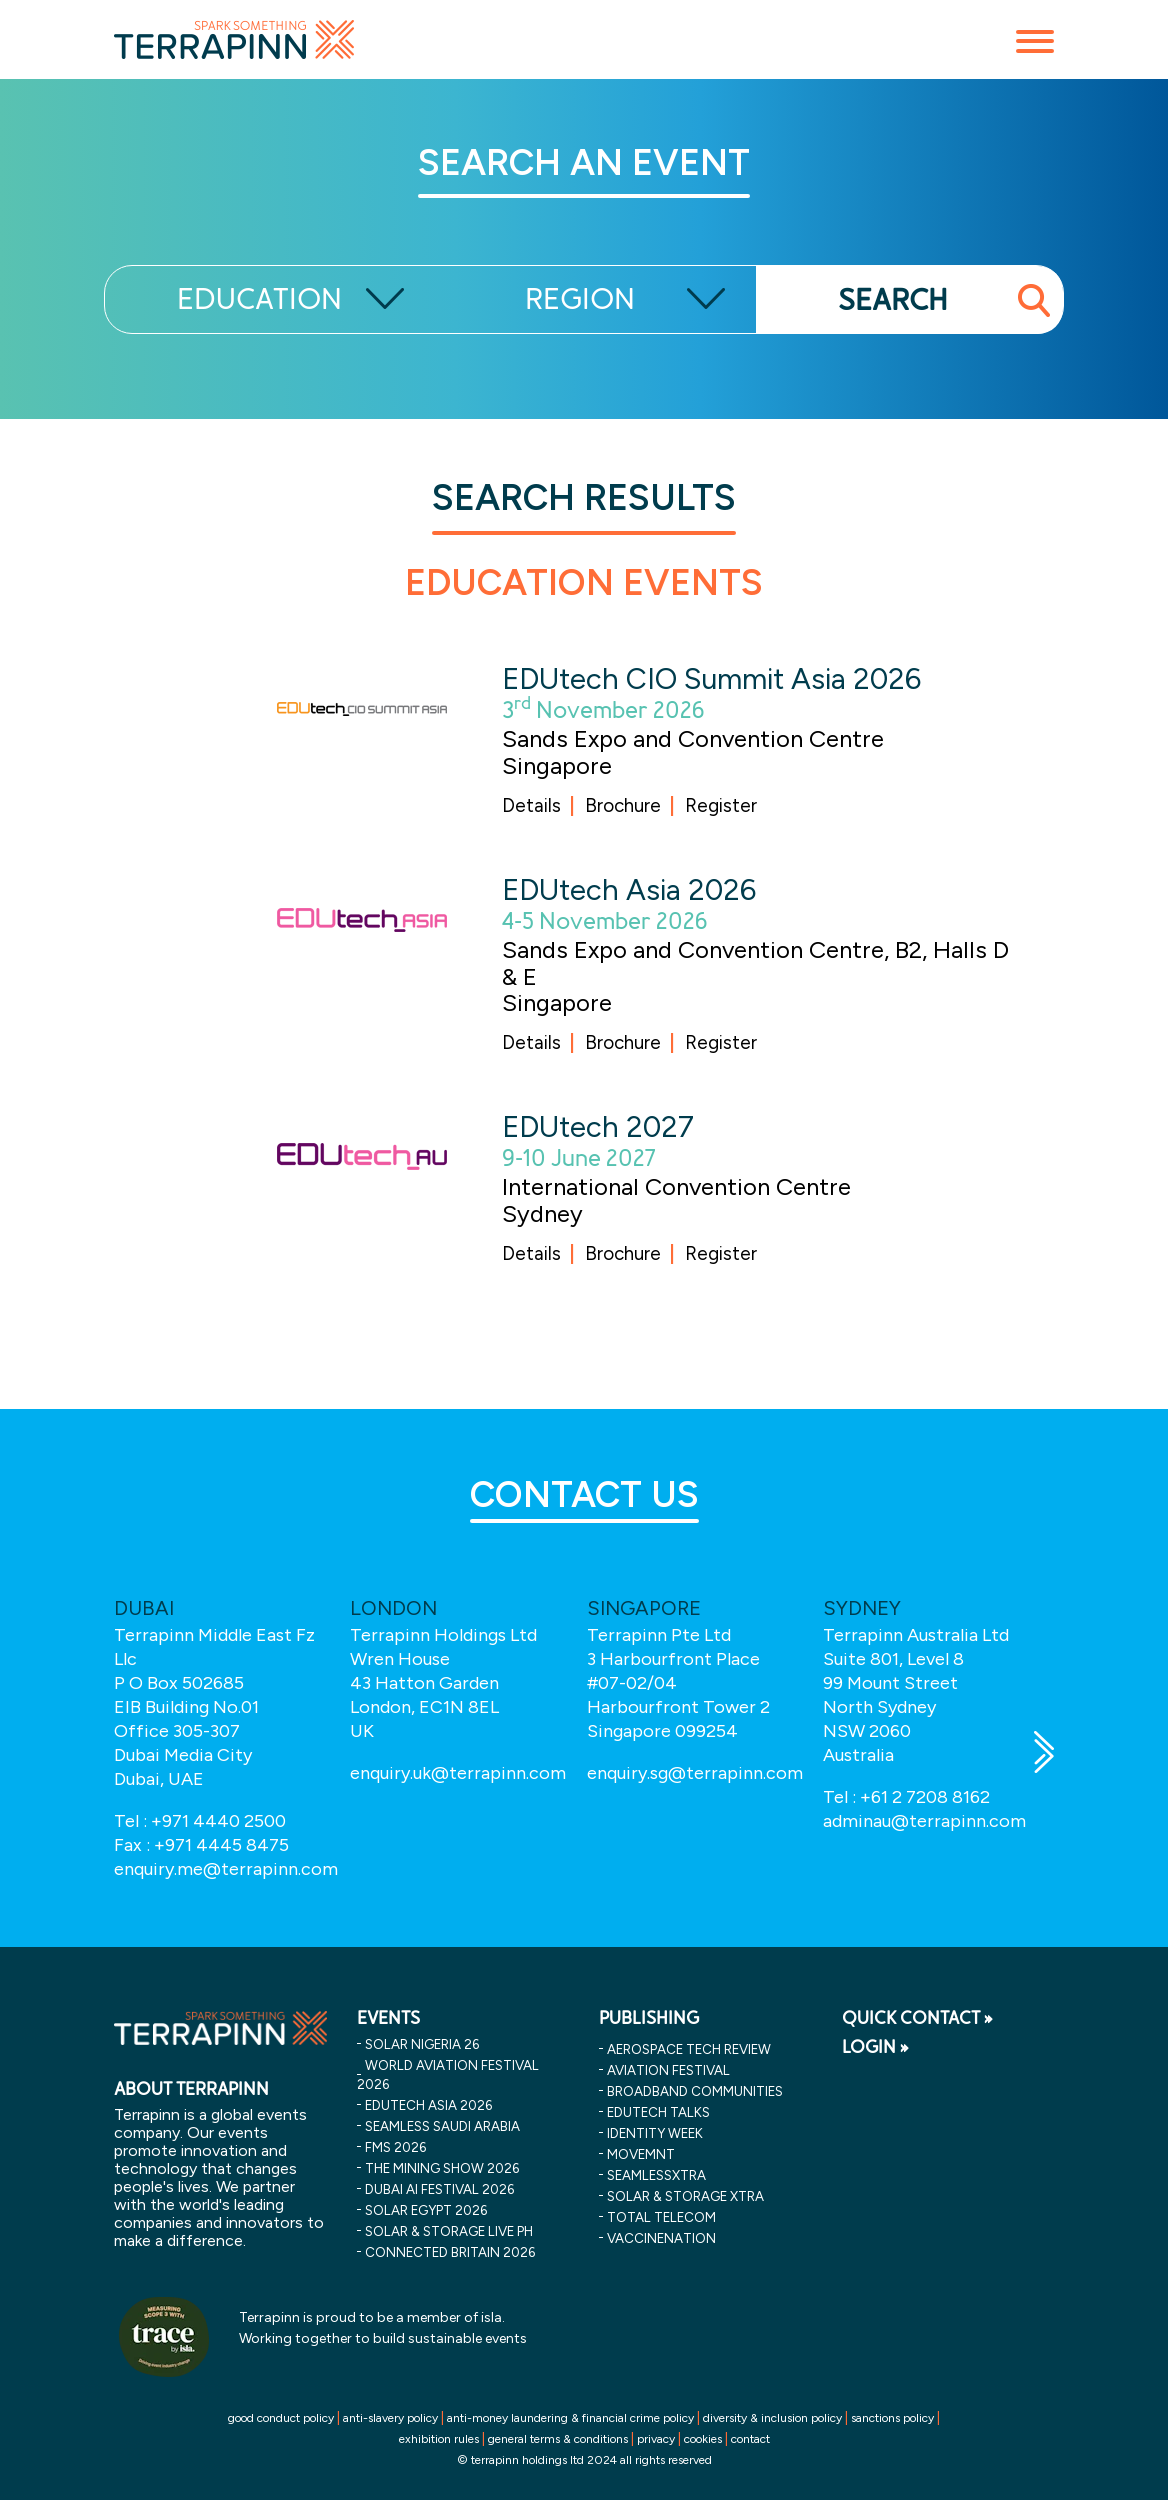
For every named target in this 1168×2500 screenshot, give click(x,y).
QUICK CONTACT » (917, 2018)
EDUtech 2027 (598, 1126)
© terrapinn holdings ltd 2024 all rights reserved (584, 2460)
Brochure (623, 805)
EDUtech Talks (658, 2112)
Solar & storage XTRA (685, 2196)
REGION (580, 299)
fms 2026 (395, 2147)
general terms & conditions (558, 2439)
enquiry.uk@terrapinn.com (458, 1773)
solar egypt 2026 (426, 2210)
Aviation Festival (668, 2070)
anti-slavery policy (390, 2418)
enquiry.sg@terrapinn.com (695, 1773)
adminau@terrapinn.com (924, 1821)
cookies (703, 2439)
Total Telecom (661, 2217)
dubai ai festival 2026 (439, 2189)
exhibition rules (439, 2439)
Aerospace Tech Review (689, 2049)
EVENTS (388, 2018)
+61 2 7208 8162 (925, 1797)
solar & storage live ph (449, 2231)
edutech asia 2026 (428, 2105)
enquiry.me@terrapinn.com (226, 1869)
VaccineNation (661, 2238)
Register (721, 805)
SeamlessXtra (656, 2175)
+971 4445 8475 (221, 1845)
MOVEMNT (641, 2154)
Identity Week (655, 2133)
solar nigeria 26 (422, 2044)
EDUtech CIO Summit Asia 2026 (711, 678)
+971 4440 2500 (218, 1821)
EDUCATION (259, 299)
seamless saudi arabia (442, 2126)
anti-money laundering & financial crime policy (570, 2418)
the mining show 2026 (442, 2168)
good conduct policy (281, 2418)
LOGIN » (875, 2047)
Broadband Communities (695, 2091)
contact (750, 2439)
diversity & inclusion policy (772, 2418)
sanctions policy (892, 2418)
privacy (656, 2439)
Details (531, 805)
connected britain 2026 (450, 2252)
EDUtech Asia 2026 (629, 889)
